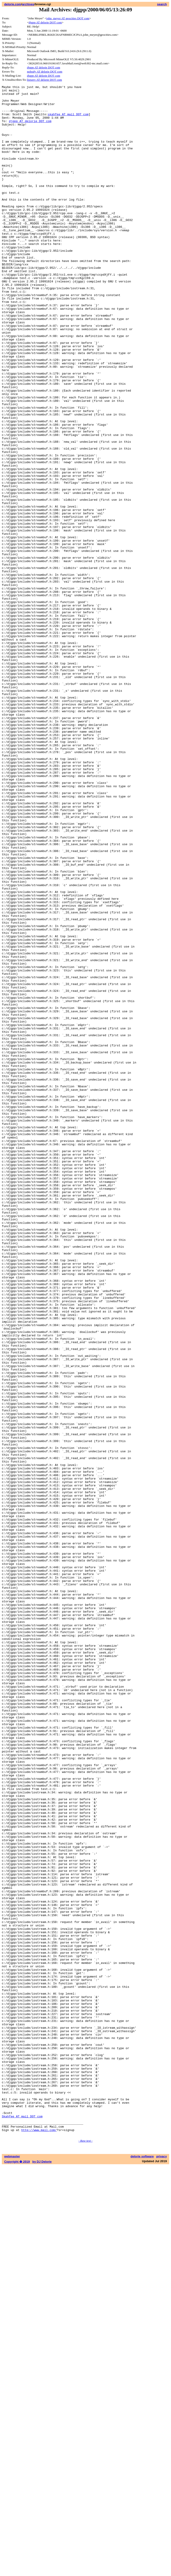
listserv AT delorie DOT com (44, 79)
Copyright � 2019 (17, 2571)
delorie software (142, 2566)
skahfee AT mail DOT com (68, 120)
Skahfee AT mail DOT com (22, 2523)
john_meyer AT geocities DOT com (67, 18)
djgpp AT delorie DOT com (45, 22)
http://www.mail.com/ (39, 2539)
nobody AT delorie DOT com (44, 71)
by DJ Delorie (42, 2571)
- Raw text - (85, 2550)
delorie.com (12, 4)
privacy (161, 2566)
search (162, 4)
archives (28, 4)
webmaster (12, 2566)
